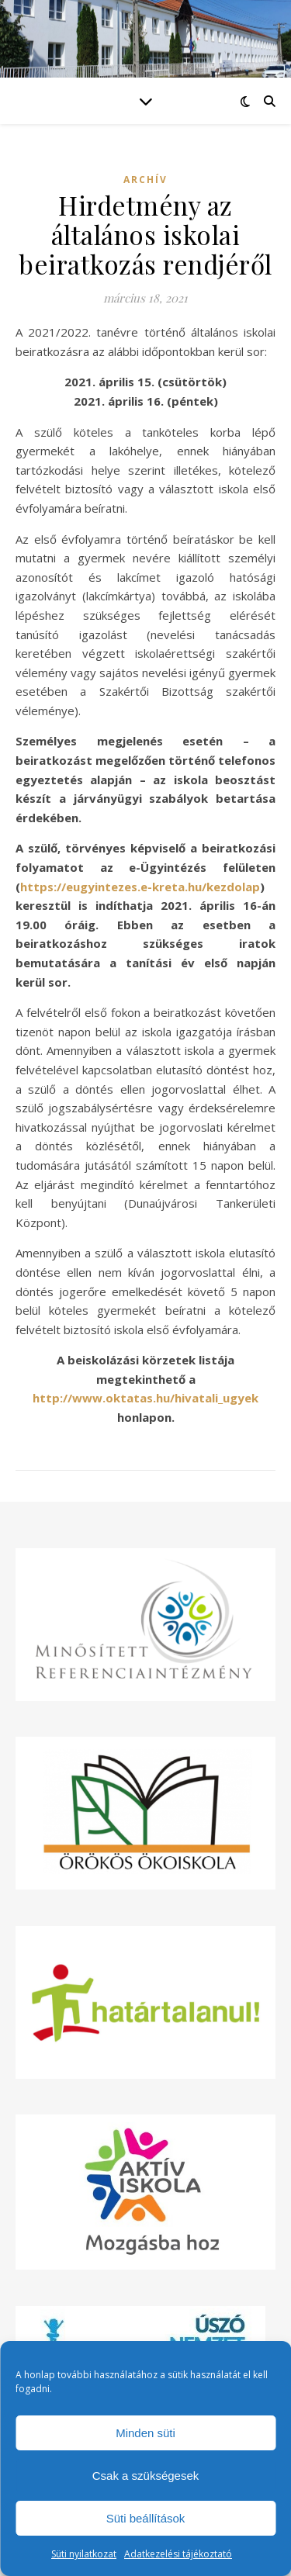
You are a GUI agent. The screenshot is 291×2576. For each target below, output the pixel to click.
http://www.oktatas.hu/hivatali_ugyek (145, 1398)
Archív (145, 179)
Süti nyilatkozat (83, 2553)
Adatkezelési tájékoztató (178, 2553)
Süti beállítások (145, 2518)
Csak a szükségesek (145, 2475)
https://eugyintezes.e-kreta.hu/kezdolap (140, 886)
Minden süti (145, 2432)
